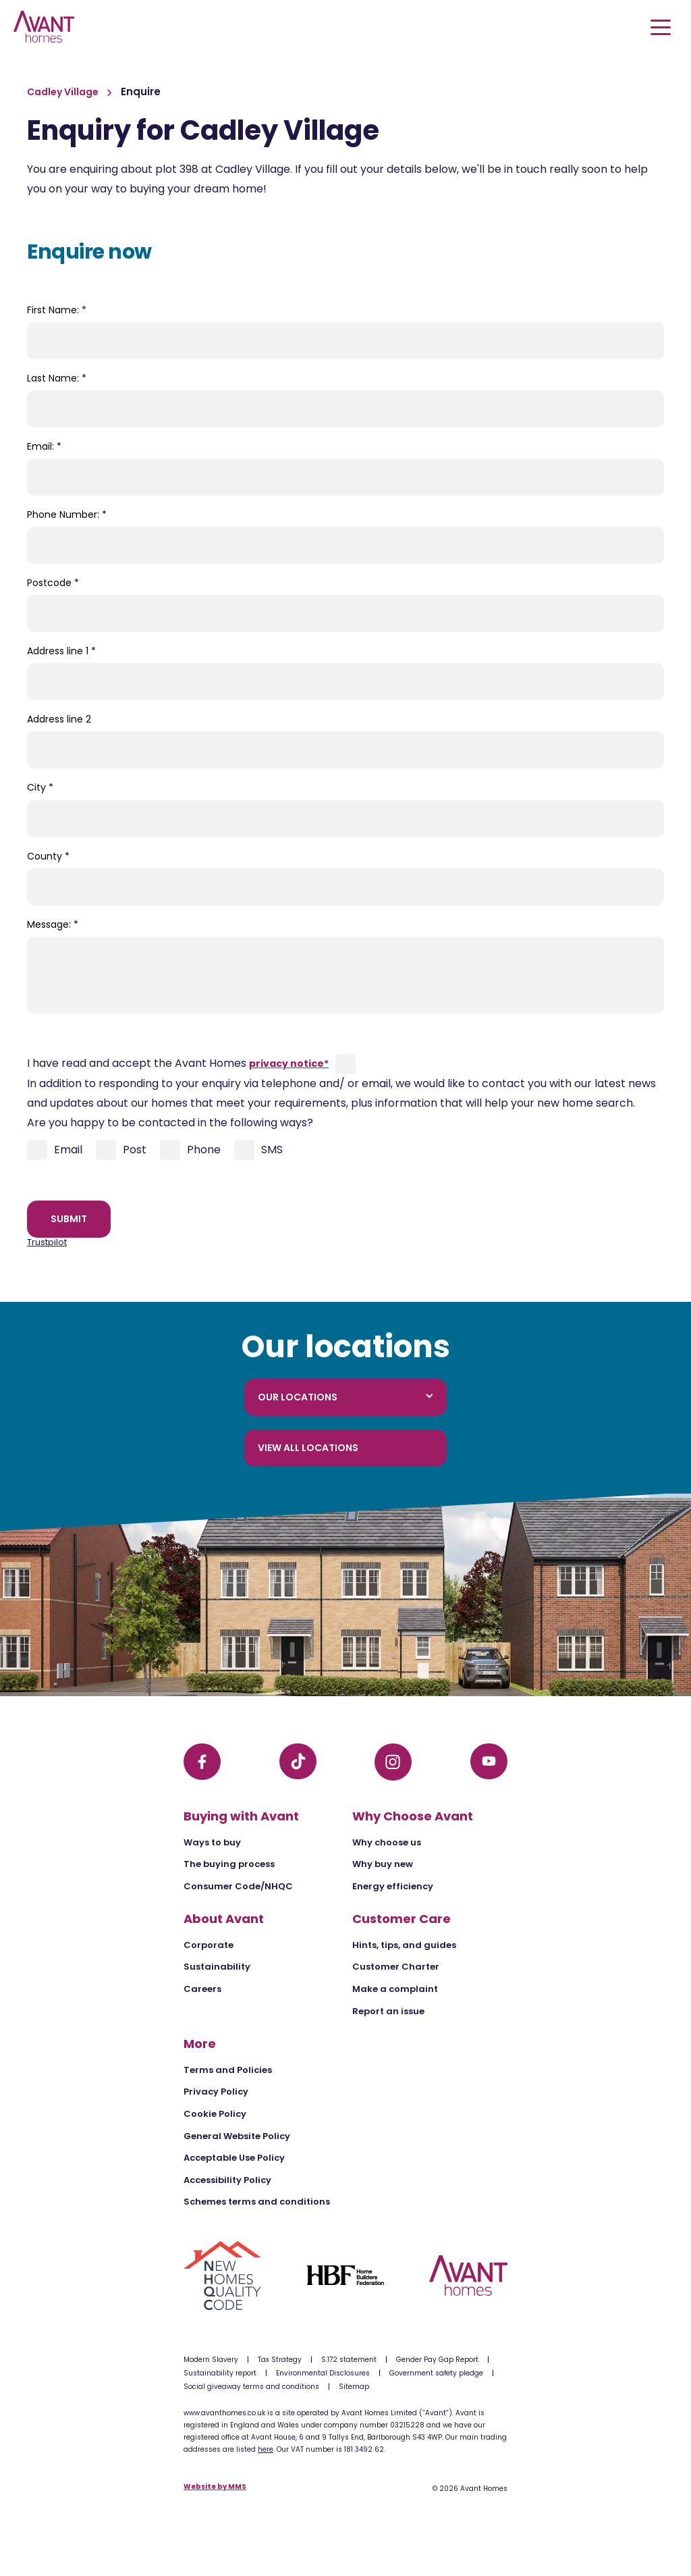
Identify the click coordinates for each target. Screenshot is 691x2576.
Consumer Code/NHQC (238, 1886)
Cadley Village (64, 92)
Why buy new (382, 1864)
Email (54, 1150)
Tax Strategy (280, 2360)
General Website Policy (237, 2136)
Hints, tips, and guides (404, 1945)
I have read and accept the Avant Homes (178, 1063)
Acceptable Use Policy (234, 2157)
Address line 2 (59, 719)
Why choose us (386, 1842)
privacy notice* (289, 1063)
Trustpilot (47, 1242)
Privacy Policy (216, 2091)
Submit (69, 1219)
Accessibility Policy (227, 2180)
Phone (190, 1150)
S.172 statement (349, 2360)
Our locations (345, 1397)
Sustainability (217, 1966)
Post (121, 1150)
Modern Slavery (211, 2360)
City (40, 787)
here (265, 2449)
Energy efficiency (392, 1886)
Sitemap (354, 2387)
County (48, 856)
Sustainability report (220, 2373)
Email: (44, 446)
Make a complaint (395, 1988)
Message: (52, 924)
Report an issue (388, 2011)
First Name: (56, 310)
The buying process (229, 1864)
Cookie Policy (215, 2113)
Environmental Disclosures (323, 2373)
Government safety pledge (436, 2373)
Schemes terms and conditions (257, 2201)
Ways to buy (212, 1842)
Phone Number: (67, 514)
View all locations (308, 1447)
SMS (258, 1150)
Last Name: (56, 378)
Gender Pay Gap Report (437, 2360)
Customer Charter (395, 1966)
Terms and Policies (228, 2070)
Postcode (53, 582)
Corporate (208, 1945)
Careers (202, 1988)
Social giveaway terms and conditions (251, 2387)
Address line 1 (61, 651)
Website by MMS (215, 2487)
